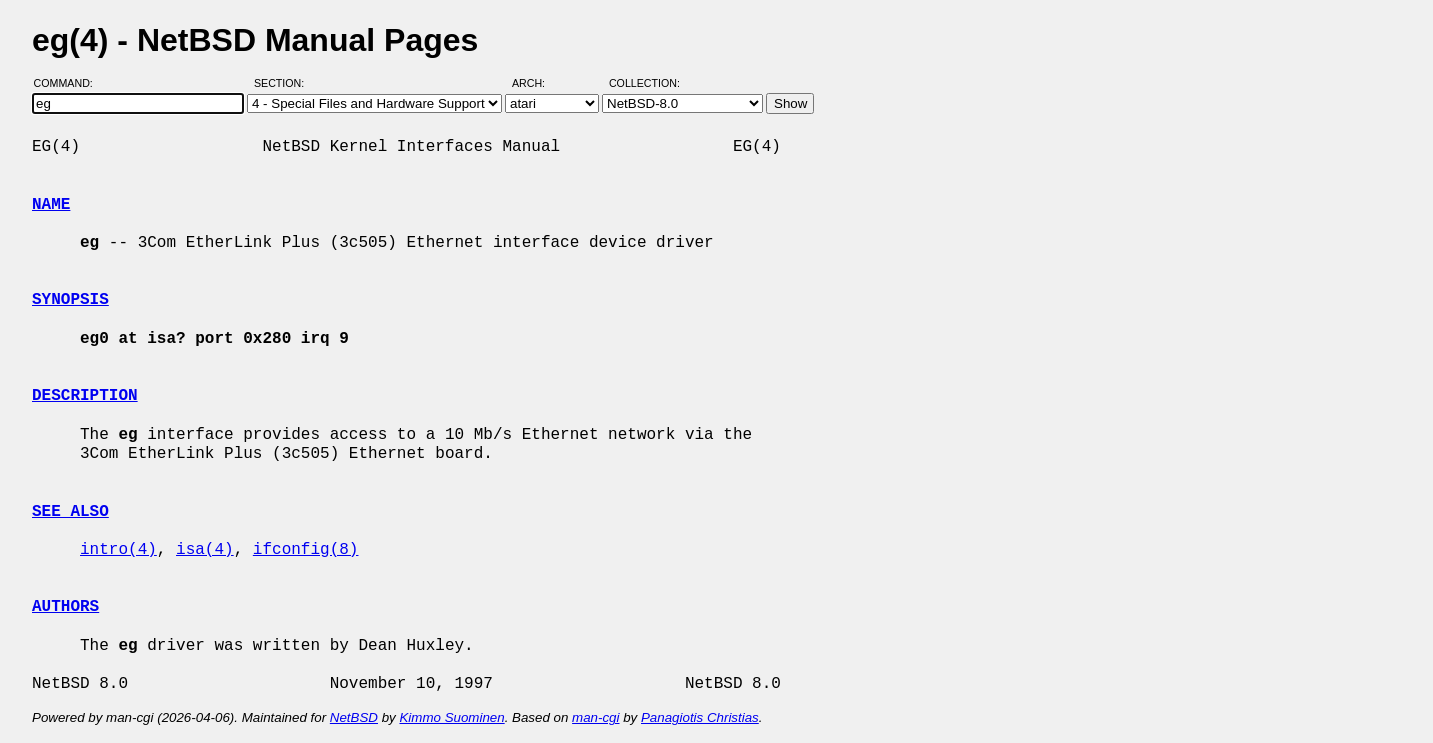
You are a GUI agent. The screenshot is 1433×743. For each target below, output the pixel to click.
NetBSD (354, 717)
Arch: (537, 83)
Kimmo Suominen (451, 717)
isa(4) (205, 550)
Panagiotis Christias (700, 717)
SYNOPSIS (70, 300)
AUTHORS (65, 607)
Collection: (644, 83)
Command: (69, 83)
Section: (283, 83)
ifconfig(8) (306, 550)
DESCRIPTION (85, 396)
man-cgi (595, 717)
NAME (51, 205)
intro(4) (118, 550)
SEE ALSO (70, 512)
